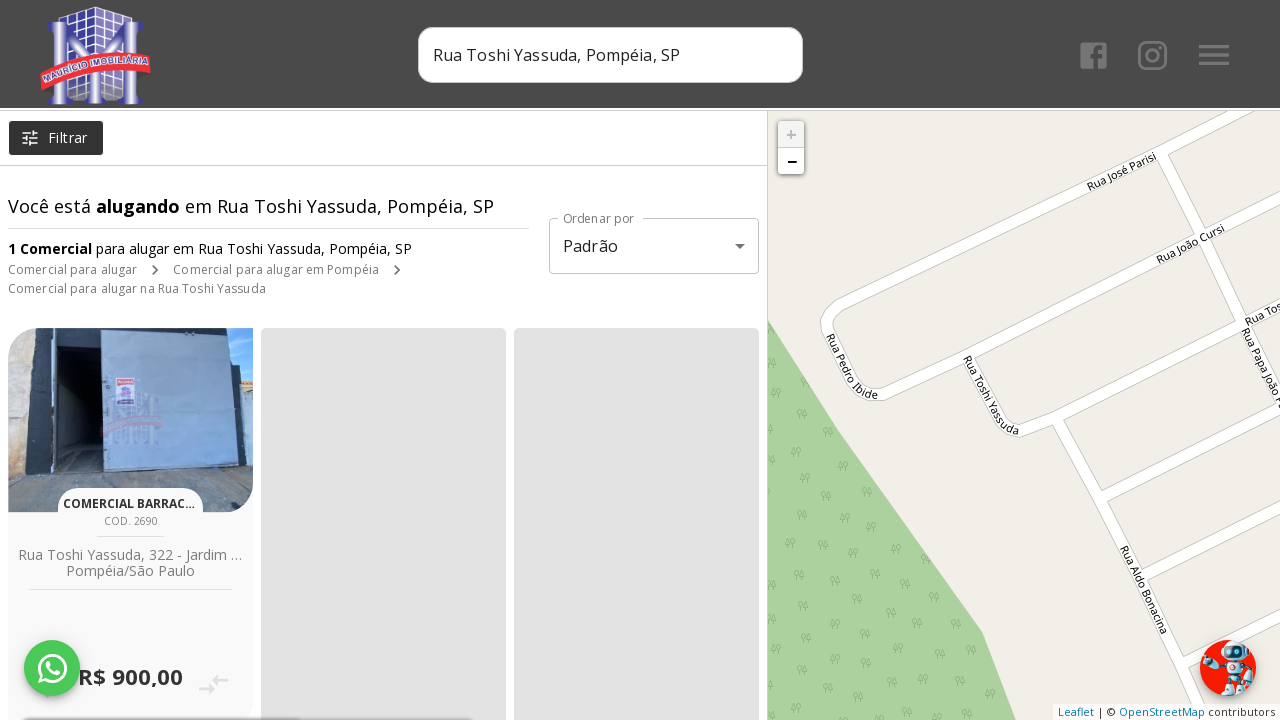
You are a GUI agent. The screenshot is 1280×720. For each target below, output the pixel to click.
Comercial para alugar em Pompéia (276, 269)
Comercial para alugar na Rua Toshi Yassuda (137, 288)
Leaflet (1076, 711)
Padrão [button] (590, 246)
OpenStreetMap (1162, 711)
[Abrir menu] (1214, 55)
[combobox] (610, 55)
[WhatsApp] (52, 668)
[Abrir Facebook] (1093, 55)
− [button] (792, 161)
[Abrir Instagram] (1152, 55)
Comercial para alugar (72, 269)
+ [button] (791, 134)
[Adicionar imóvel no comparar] (213, 684)
